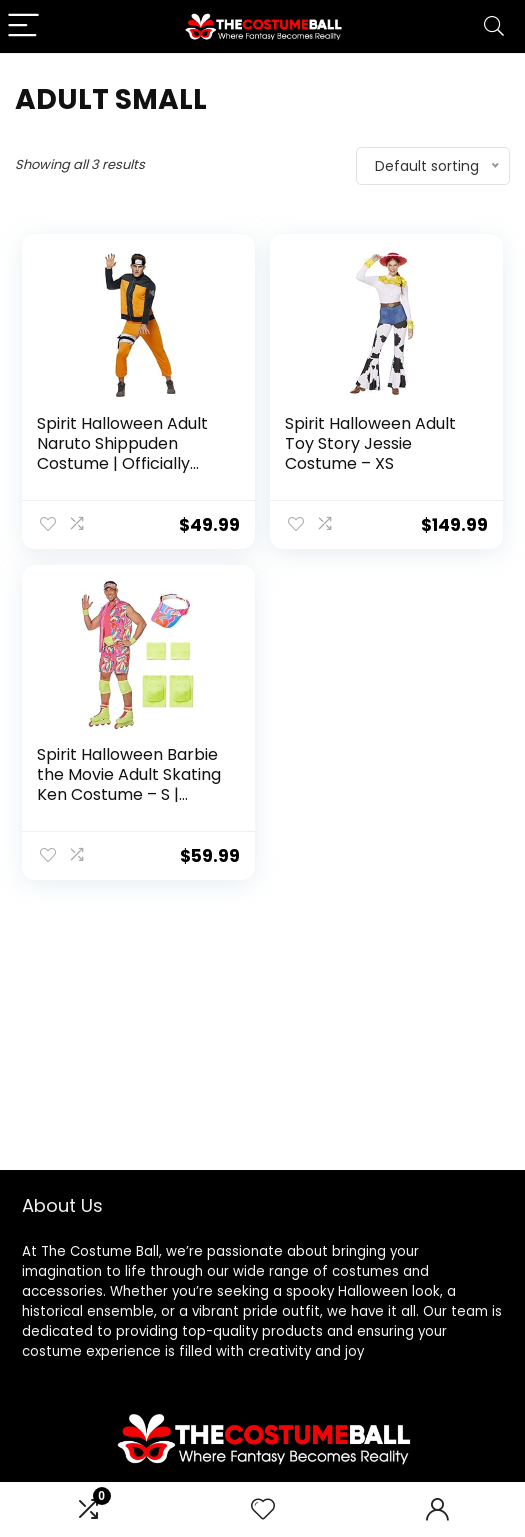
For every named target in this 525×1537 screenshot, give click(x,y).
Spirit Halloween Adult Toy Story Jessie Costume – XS (370, 443)
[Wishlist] (263, 1509)
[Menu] (24, 26)
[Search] (494, 26)
